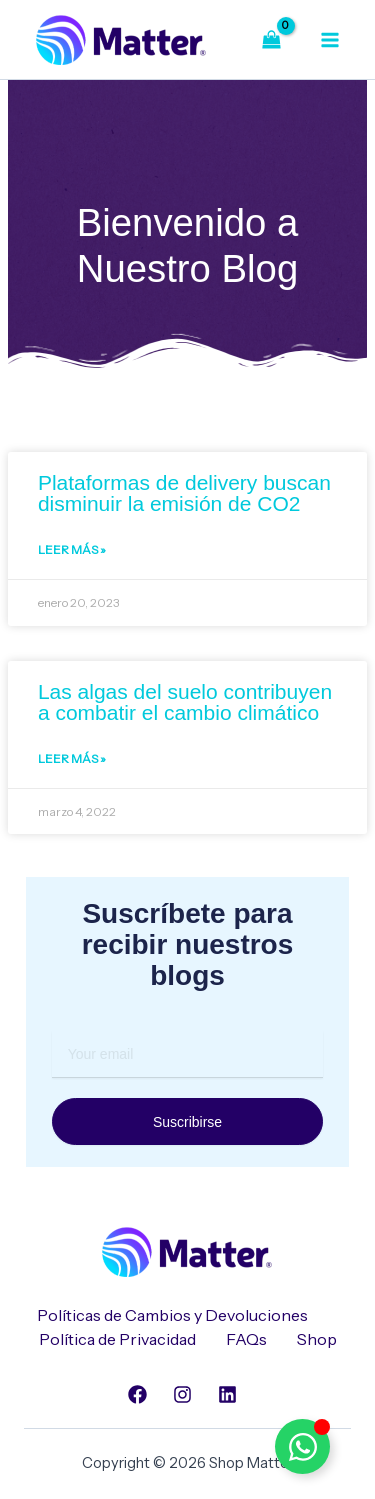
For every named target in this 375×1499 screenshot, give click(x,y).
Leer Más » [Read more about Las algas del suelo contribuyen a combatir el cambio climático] (72, 758)
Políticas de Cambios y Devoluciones (172, 1315)
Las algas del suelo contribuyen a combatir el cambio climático (185, 702)
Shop (317, 1339)
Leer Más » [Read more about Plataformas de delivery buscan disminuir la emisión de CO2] (72, 549)
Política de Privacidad (117, 1339)
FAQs (246, 1339)
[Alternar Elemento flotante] (302, 1446)
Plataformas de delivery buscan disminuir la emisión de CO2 (184, 493)
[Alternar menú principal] (330, 39)
